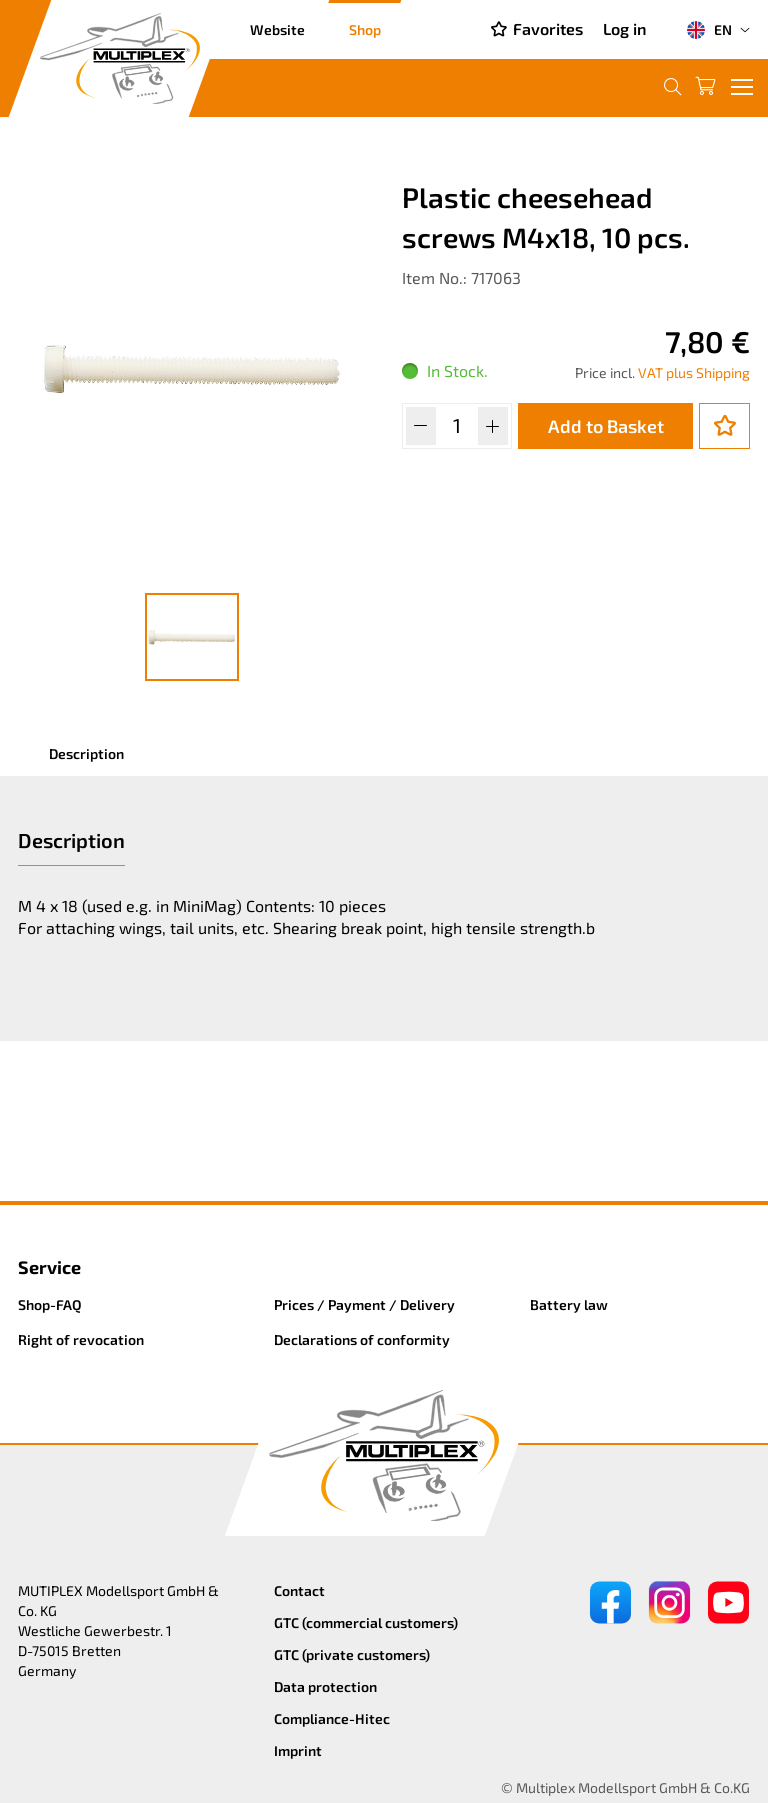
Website (277, 29)
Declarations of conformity (362, 1339)
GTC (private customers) (352, 1654)
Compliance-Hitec (332, 1718)
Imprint (298, 1750)
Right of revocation (81, 1339)
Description (86, 753)
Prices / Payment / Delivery (364, 1304)
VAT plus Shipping (694, 372)
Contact (299, 1590)
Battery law (569, 1304)
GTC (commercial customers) (366, 1622)
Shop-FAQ (50, 1304)
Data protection (325, 1686)
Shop (365, 29)
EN (709, 30)
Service (49, 1267)
